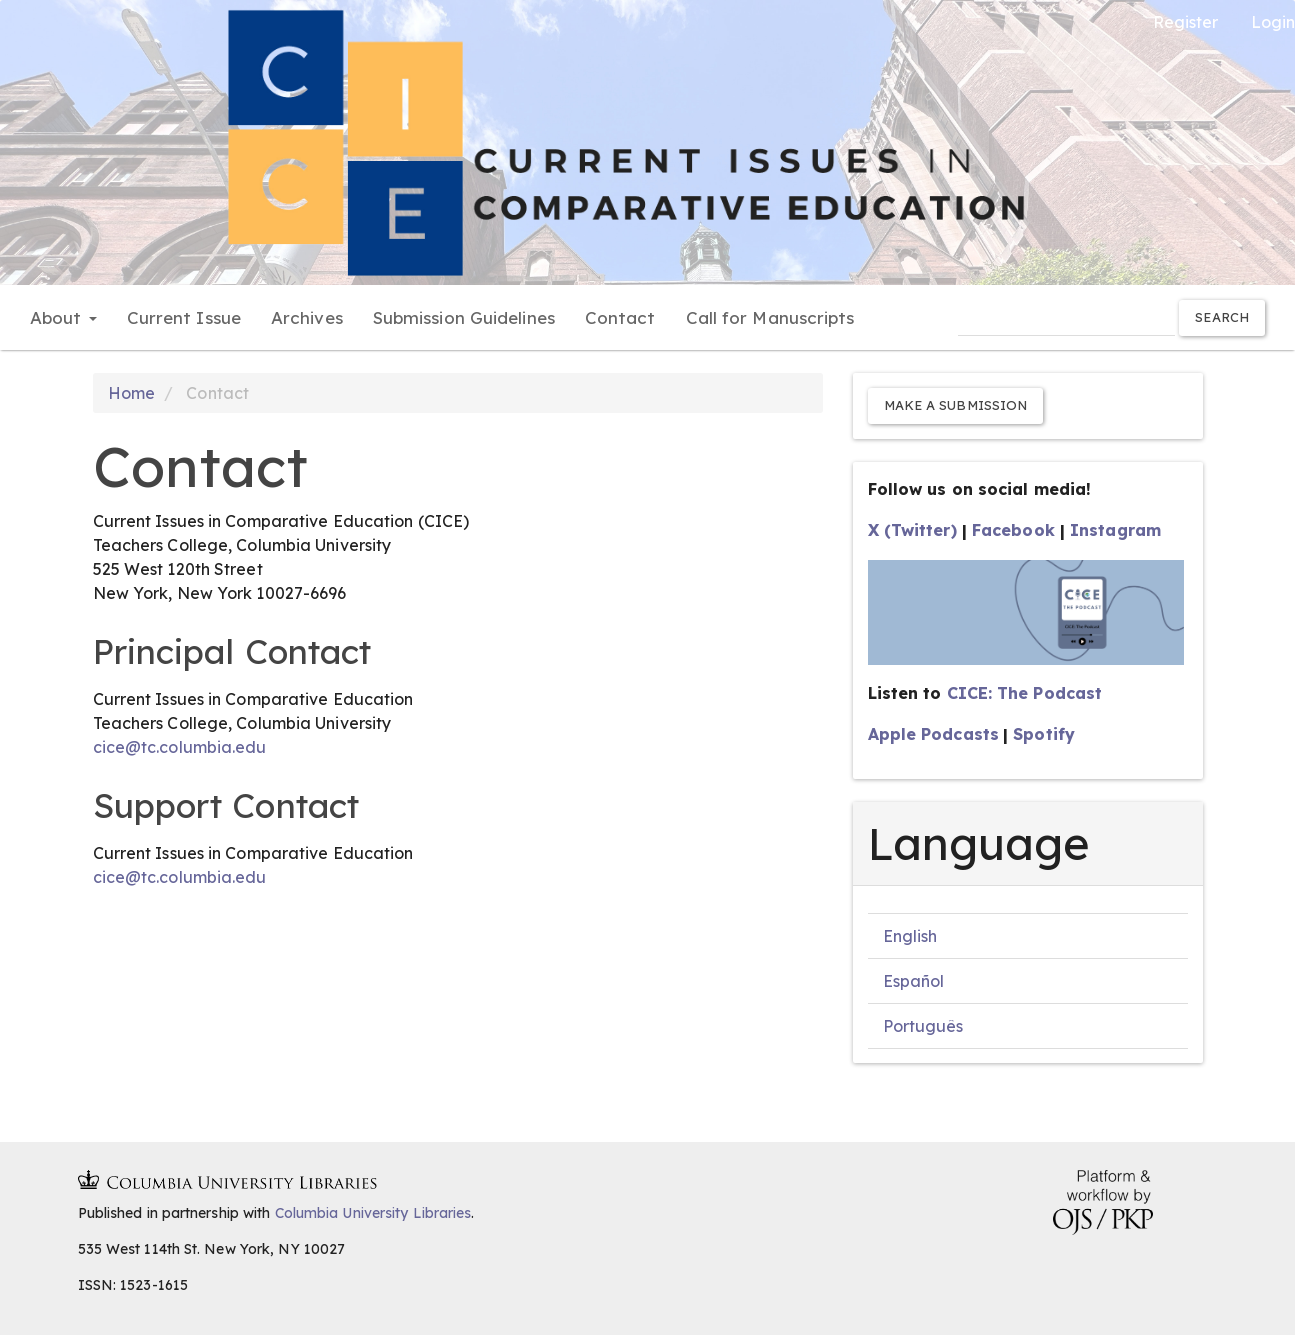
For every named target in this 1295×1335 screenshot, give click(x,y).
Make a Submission (956, 405)
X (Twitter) (912, 530)
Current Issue (184, 317)
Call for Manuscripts (770, 317)
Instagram (1115, 530)
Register (1186, 22)
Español (914, 981)
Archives (307, 317)
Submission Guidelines (464, 317)
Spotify (1044, 734)
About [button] (63, 317)
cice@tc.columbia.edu (180, 747)
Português (923, 1026)
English (910, 936)
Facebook (1013, 530)
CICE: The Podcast (1025, 693)
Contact (620, 317)
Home (131, 393)
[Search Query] (1066, 317)
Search (1222, 317)
